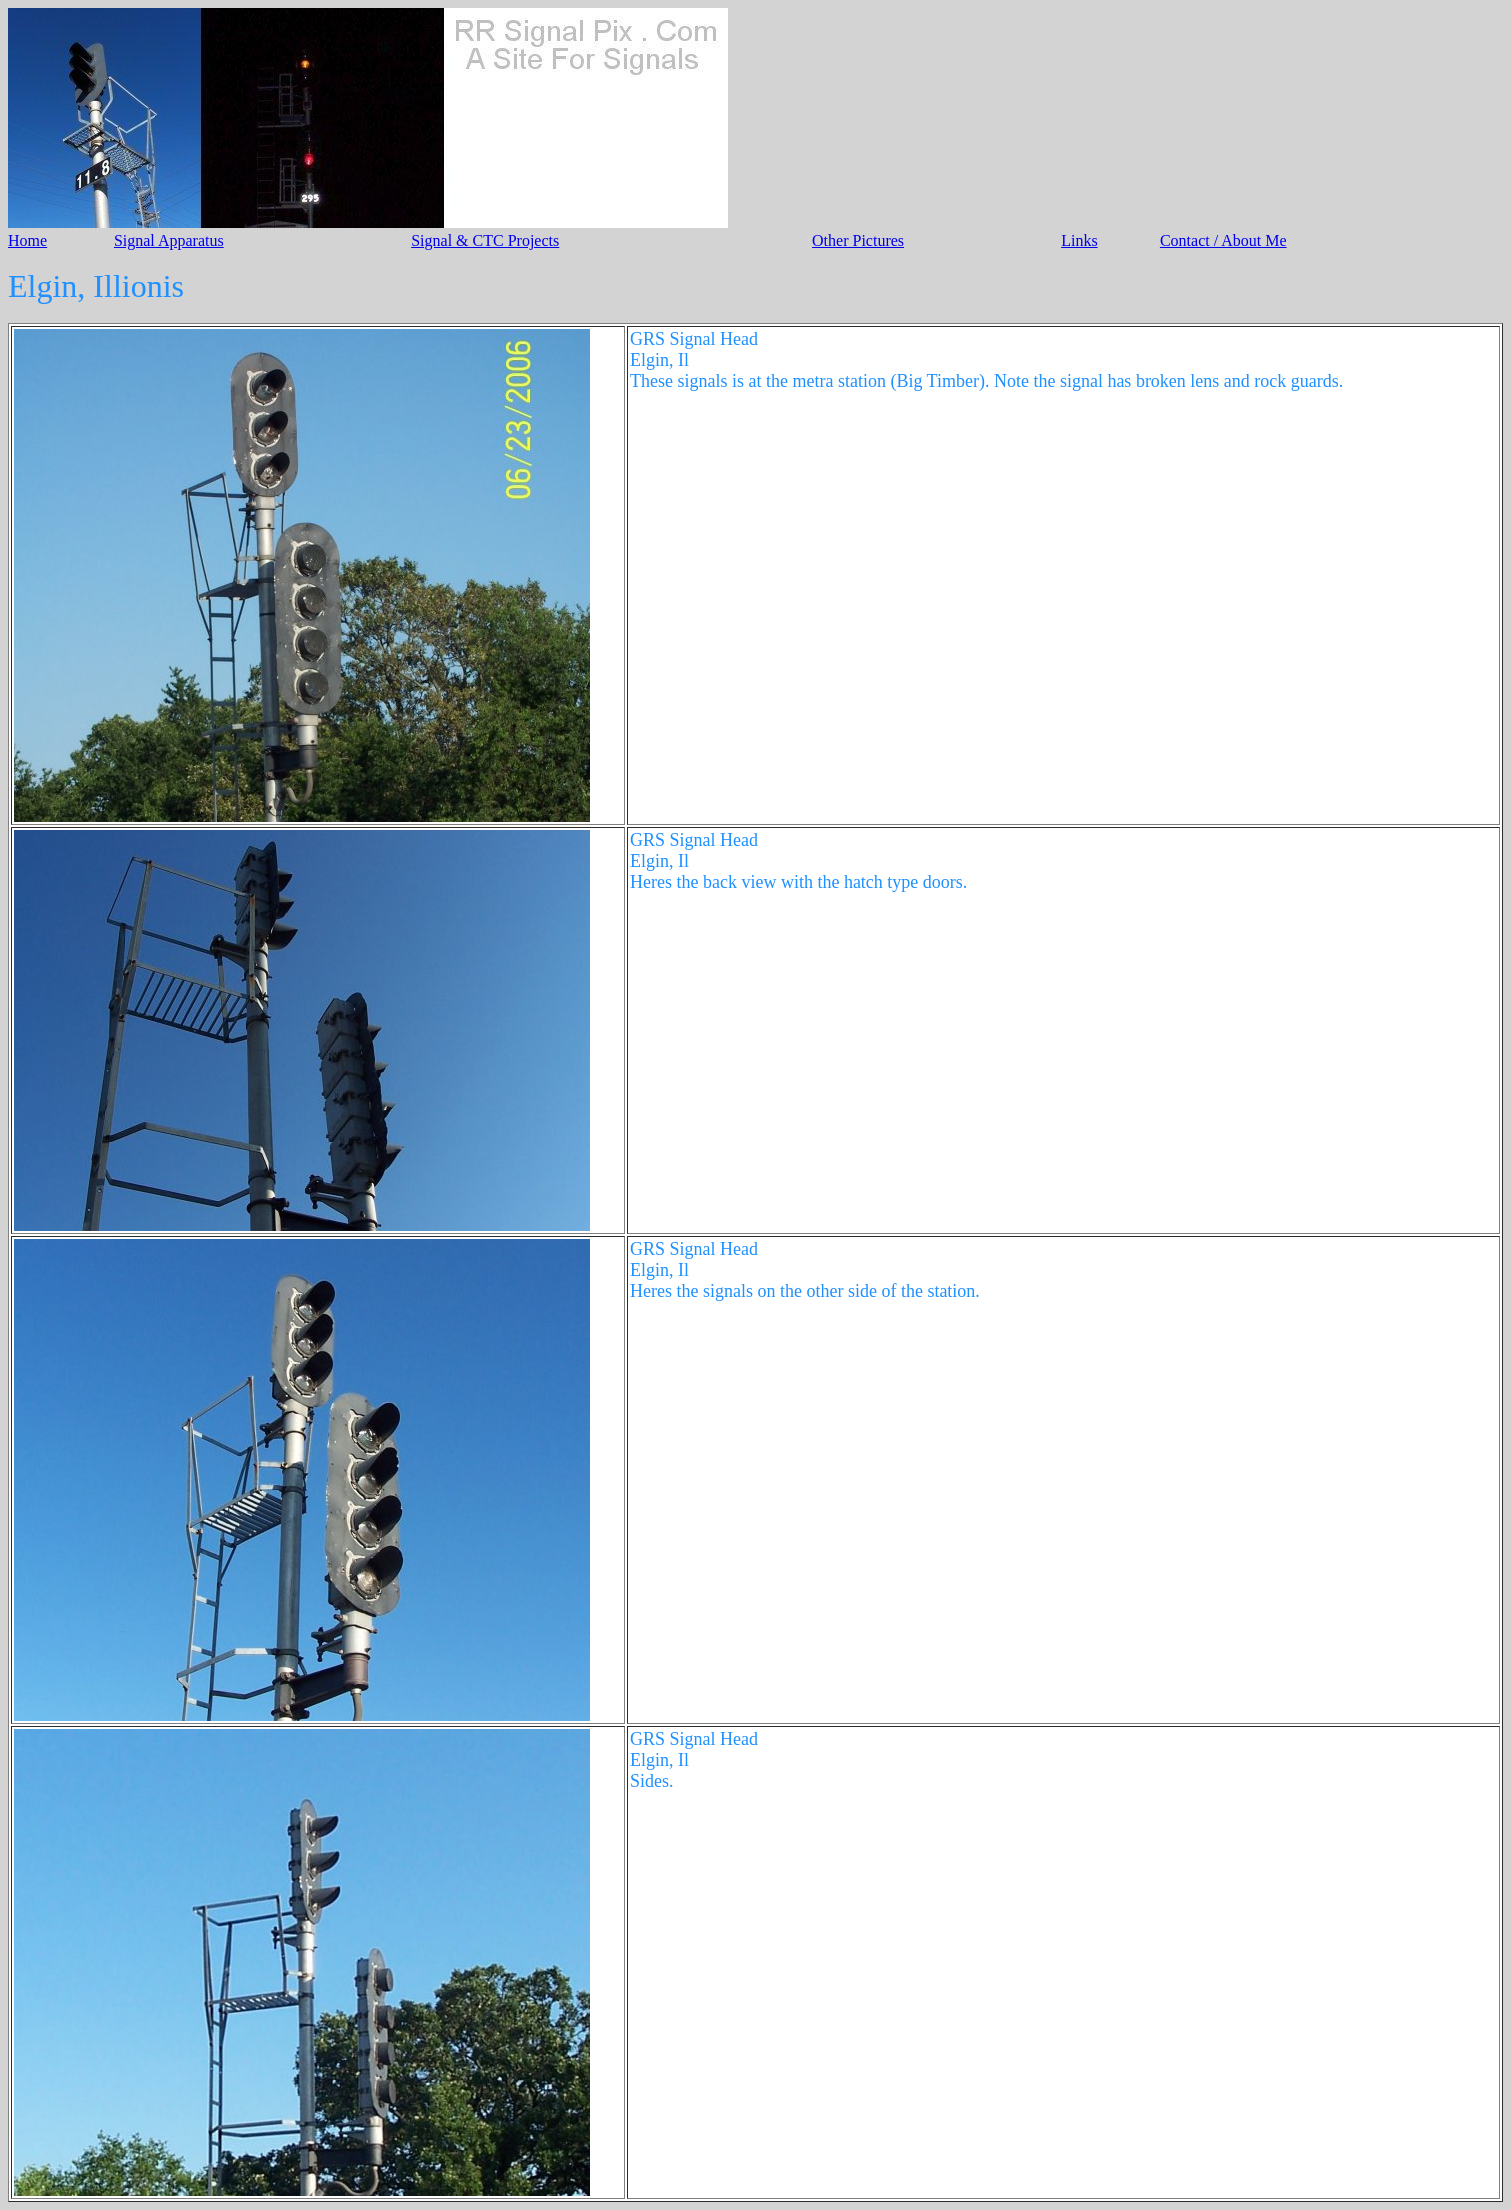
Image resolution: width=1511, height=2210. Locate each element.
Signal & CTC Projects (485, 240)
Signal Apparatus (169, 240)
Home (27, 240)
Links (1079, 240)
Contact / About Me (1223, 240)
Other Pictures (858, 240)
